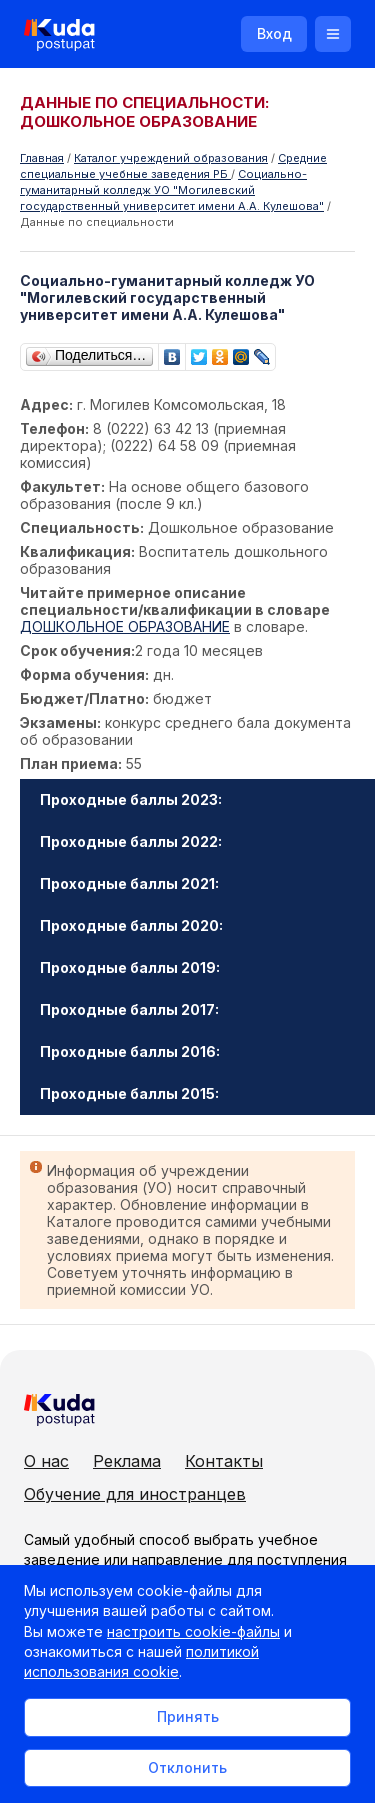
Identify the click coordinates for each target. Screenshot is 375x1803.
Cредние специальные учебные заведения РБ (173, 166)
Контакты (224, 1461)
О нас (46, 1461)
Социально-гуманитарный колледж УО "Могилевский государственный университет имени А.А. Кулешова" (172, 190)
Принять (188, 1716)
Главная (42, 158)
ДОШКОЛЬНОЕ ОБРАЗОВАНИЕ (125, 626)
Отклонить (187, 1767)
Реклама (127, 1461)
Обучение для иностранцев (135, 1494)
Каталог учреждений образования (171, 158)
